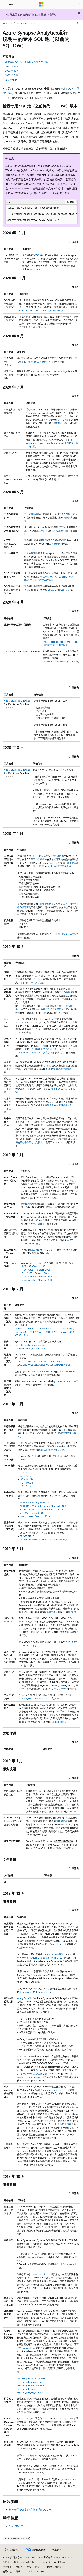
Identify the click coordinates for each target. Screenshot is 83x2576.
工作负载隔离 (57, 855)
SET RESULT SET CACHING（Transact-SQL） (42, 1509)
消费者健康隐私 (53, 2566)
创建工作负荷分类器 (49, 1449)
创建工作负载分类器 (51, 1009)
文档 (58, 479)
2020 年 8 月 (11, 75)
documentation (43, 1991)
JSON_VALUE (26, 1475)
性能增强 (60, 1821)
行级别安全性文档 (58, 1688)
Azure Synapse (57, 1944)
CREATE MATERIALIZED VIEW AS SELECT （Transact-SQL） (45, 1328)
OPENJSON (25, 1486)
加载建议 (28, 553)
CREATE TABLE (27, 1536)
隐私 (5, 2562)
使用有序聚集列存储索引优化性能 (55, 1105)
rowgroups (22, 2147)
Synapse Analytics (23, 23)
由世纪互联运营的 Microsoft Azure (30, 2562)
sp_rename (35, 268)
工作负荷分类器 (45, 361)
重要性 (73, 1446)
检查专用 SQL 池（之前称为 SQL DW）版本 (27, 62)
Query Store (23, 1998)
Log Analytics (28, 2347)
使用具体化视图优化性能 (43, 1049)
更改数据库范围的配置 (56, 645)
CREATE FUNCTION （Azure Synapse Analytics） (43, 310)
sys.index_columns (62, 1381)
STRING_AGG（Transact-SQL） (32, 1348)
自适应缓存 (65, 2124)
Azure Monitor (40, 2274)
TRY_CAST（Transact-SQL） (36, 1273)
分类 (65, 1446)
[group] (41, 214)
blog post (58, 1721)
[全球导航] (3, 4)
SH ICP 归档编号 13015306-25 (18, 2557)
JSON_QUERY (26, 1479)
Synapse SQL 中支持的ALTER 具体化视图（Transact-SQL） (45, 1331)
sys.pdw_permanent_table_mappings (49, 371)
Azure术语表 (16, 2526)
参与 (28, 2566)
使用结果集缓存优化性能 (30, 1142)
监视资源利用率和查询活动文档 (60, 934)
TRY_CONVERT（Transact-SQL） (38, 1276)
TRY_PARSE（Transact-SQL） (36, 1269)
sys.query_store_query (28, 2076)
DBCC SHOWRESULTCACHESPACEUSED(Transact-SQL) (43, 1364)
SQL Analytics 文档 (46, 1197)
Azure (6, 23)
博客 (18, 2566)
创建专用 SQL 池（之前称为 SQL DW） (31, 2509)
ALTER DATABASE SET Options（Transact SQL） (43, 1506)
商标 (18, 2571)
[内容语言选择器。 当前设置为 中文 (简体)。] (11, 2549)
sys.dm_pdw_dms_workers (31, 2385)
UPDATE (52, 589)
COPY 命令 (32, 982)
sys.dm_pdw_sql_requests (30, 2392)
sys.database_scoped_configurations (44, 443)
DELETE (63, 589)
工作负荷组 (29, 361)
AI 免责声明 (60, 2562)
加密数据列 (61, 423)
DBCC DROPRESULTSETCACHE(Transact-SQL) (39, 1361)
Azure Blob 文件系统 (53, 1954)
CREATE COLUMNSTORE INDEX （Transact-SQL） (45, 1539)
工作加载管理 (71, 862)
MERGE (44, 326)
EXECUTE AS (36, 1249)
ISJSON (23, 1472)
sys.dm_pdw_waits (27, 2388)
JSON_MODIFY (27, 1482)
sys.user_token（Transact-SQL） (38, 1279)
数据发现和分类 (28, 1203)
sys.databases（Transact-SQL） (35, 1516)
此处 (42, 1223)
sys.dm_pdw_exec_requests (37, 1371)
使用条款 (7, 2571)
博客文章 (50, 1612)
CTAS (36, 255)
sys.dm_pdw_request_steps (31, 2382)
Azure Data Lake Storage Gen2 (46, 1957)
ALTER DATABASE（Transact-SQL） (37, 1502)
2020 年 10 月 (12, 70)
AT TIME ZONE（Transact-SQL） (32, 1344)
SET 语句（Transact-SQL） (33, 1512)
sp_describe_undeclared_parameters (60, 661)
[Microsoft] (41, 4)
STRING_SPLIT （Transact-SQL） (35, 1698)
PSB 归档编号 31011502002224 (54, 2557)
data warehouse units (52, 2089)
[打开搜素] (80, 4)
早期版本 (7, 2566)
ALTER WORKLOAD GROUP (52, 540)
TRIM (22, 1459)
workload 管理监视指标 (59, 866)
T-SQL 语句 (22, 1335)
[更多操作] (77, 23)
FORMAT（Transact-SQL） (35, 1266)
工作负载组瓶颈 (46, 903)
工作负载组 (39, 859)
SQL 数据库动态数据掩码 (58, 1068)
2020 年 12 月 (12, 66)
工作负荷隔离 (31, 514)
